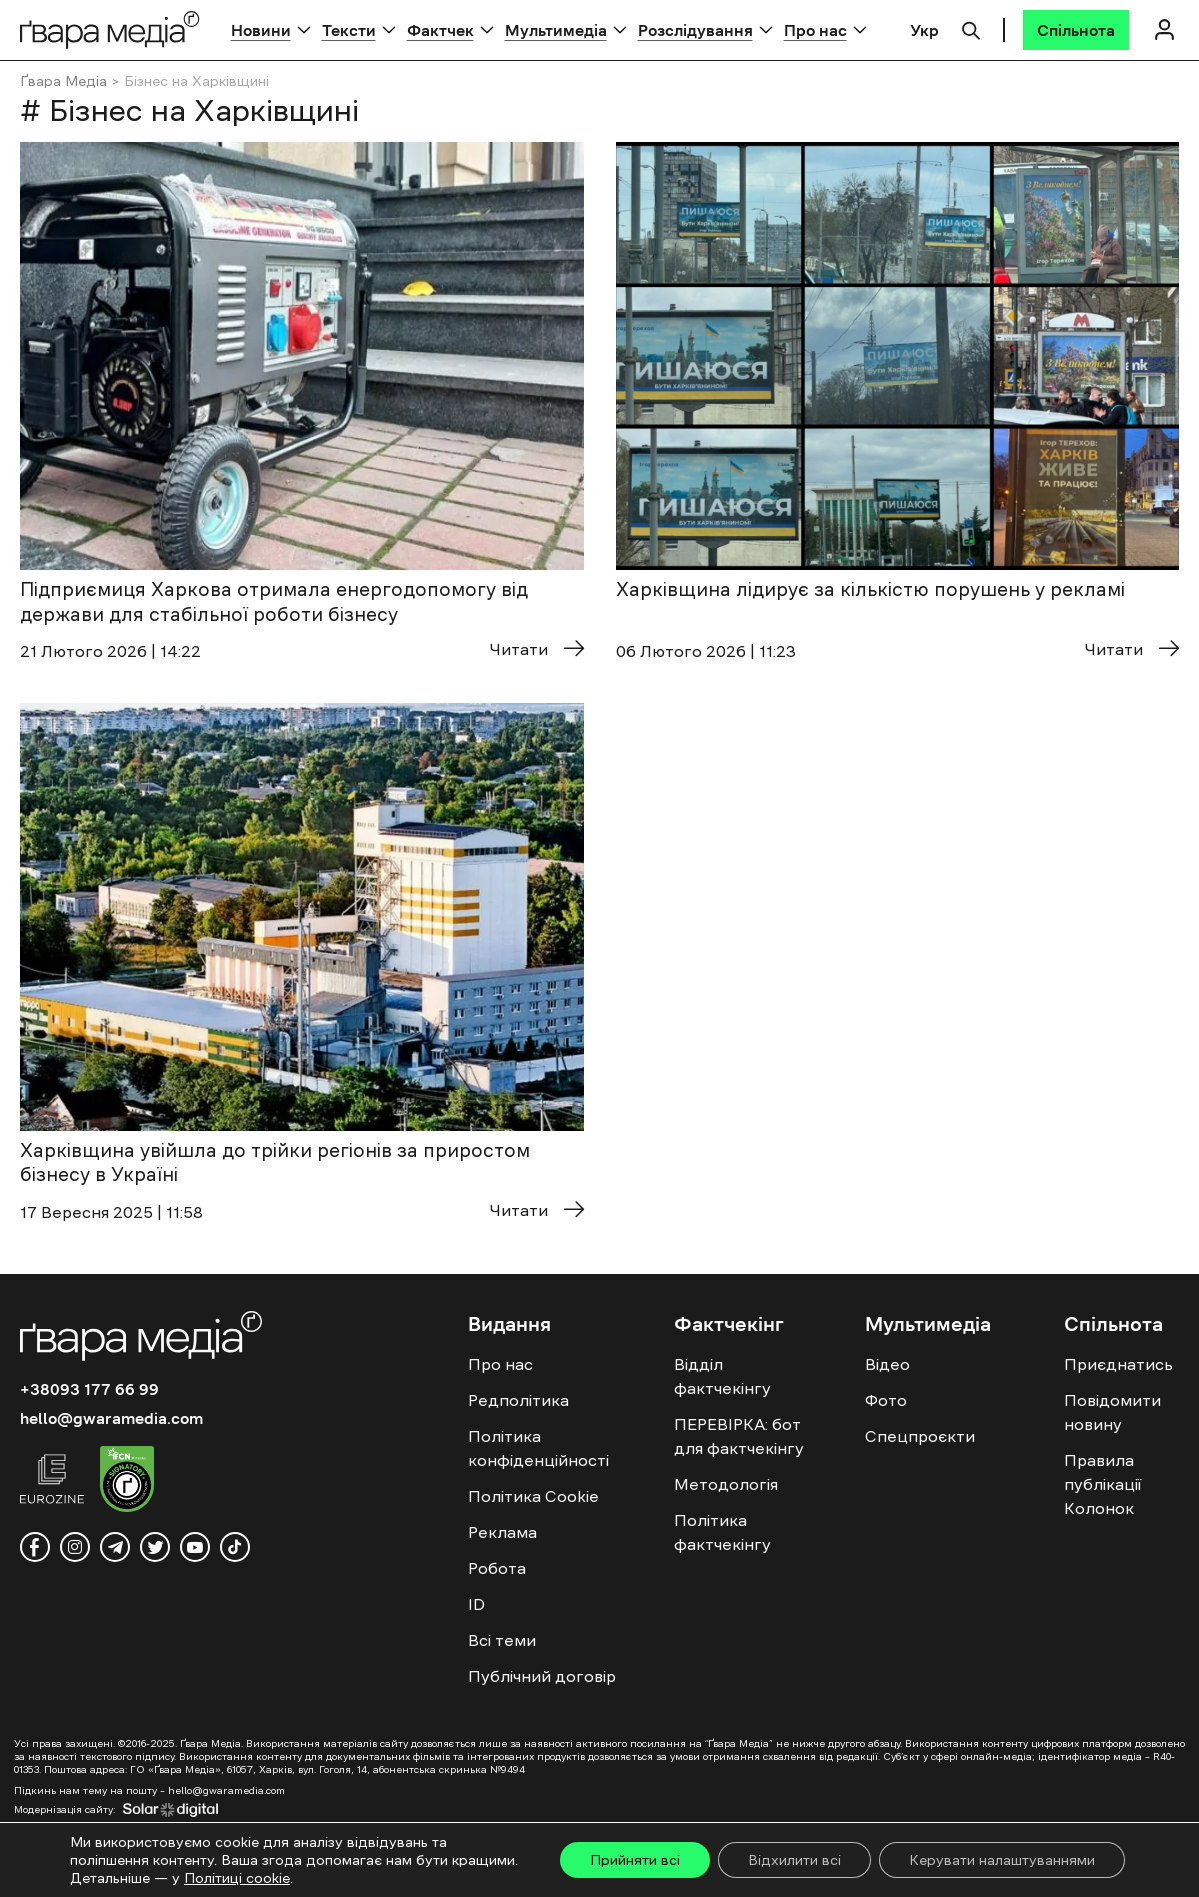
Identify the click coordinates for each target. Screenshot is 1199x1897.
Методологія (726, 1484)
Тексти (349, 30)
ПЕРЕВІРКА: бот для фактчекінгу (739, 1436)
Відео (887, 1364)
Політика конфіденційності (538, 1448)
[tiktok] (235, 1547)
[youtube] (195, 1547)
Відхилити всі (794, 1860)
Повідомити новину (1112, 1412)
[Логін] (1164, 29)
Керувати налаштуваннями (1002, 1860)
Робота (497, 1568)
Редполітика (518, 1400)
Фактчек (440, 30)
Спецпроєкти (920, 1436)
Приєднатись (1118, 1364)
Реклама (502, 1532)
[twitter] (155, 1547)
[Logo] (110, 29)
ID (476, 1604)
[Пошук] (971, 28)
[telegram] (115, 1547)
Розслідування (695, 30)
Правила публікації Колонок (1102, 1484)
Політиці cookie (237, 1878)
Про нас (815, 30)
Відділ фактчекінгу (722, 1376)
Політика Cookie (533, 1496)
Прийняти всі (635, 1860)
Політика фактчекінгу (722, 1532)
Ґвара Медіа (63, 81)
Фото (886, 1400)
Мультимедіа (556, 30)
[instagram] (75, 1547)
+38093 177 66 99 (89, 1389)
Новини (261, 30)
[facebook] (35, 1547)
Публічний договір (542, 1676)
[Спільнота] (1076, 30)
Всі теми (502, 1640)
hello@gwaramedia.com (111, 1418)
